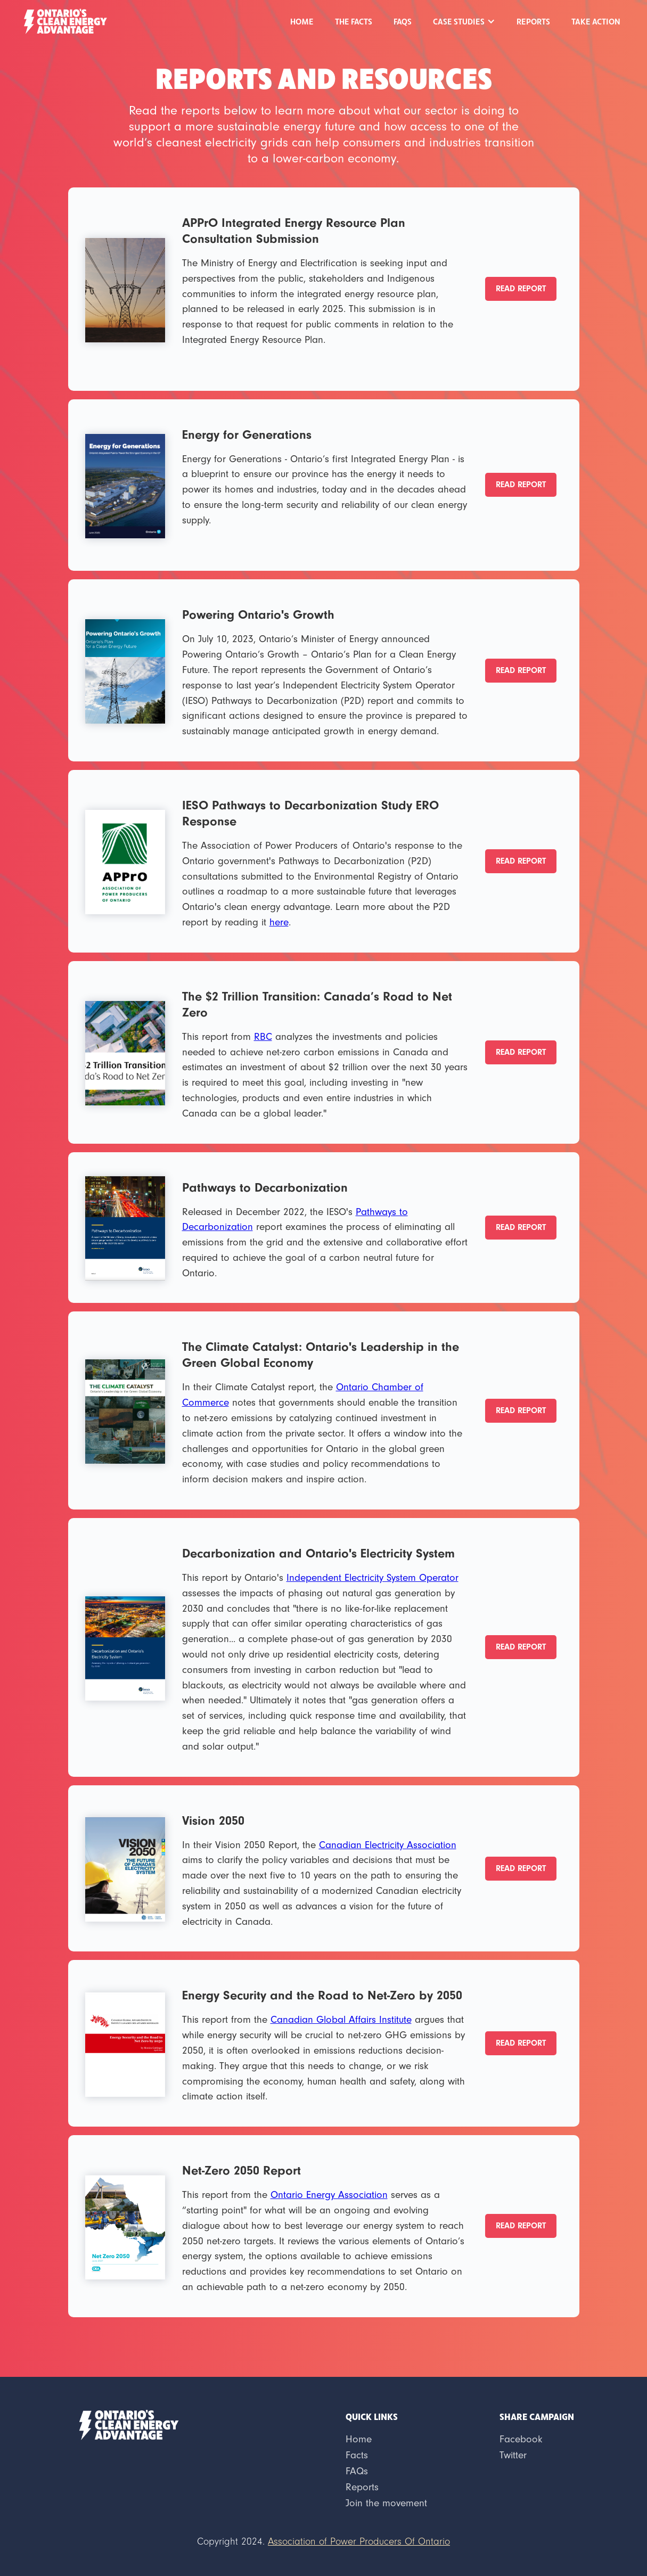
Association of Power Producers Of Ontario (359, 2541)
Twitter (513, 2455)
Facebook (521, 2439)
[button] (464, 21)
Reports (362, 2487)
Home (302, 21)
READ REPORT (521, 288)
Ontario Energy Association (329, 2195)
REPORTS (533, 21)
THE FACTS (353, 21)
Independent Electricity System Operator (372, 1578)
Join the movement (386, 2503)
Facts (357, 2455)
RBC (263, 1037)
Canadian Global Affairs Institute (341, 2019)
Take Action (595, 21)
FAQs (403, 21)
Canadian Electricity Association (387, 1845)
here (279, 922)
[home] (65, 20)
